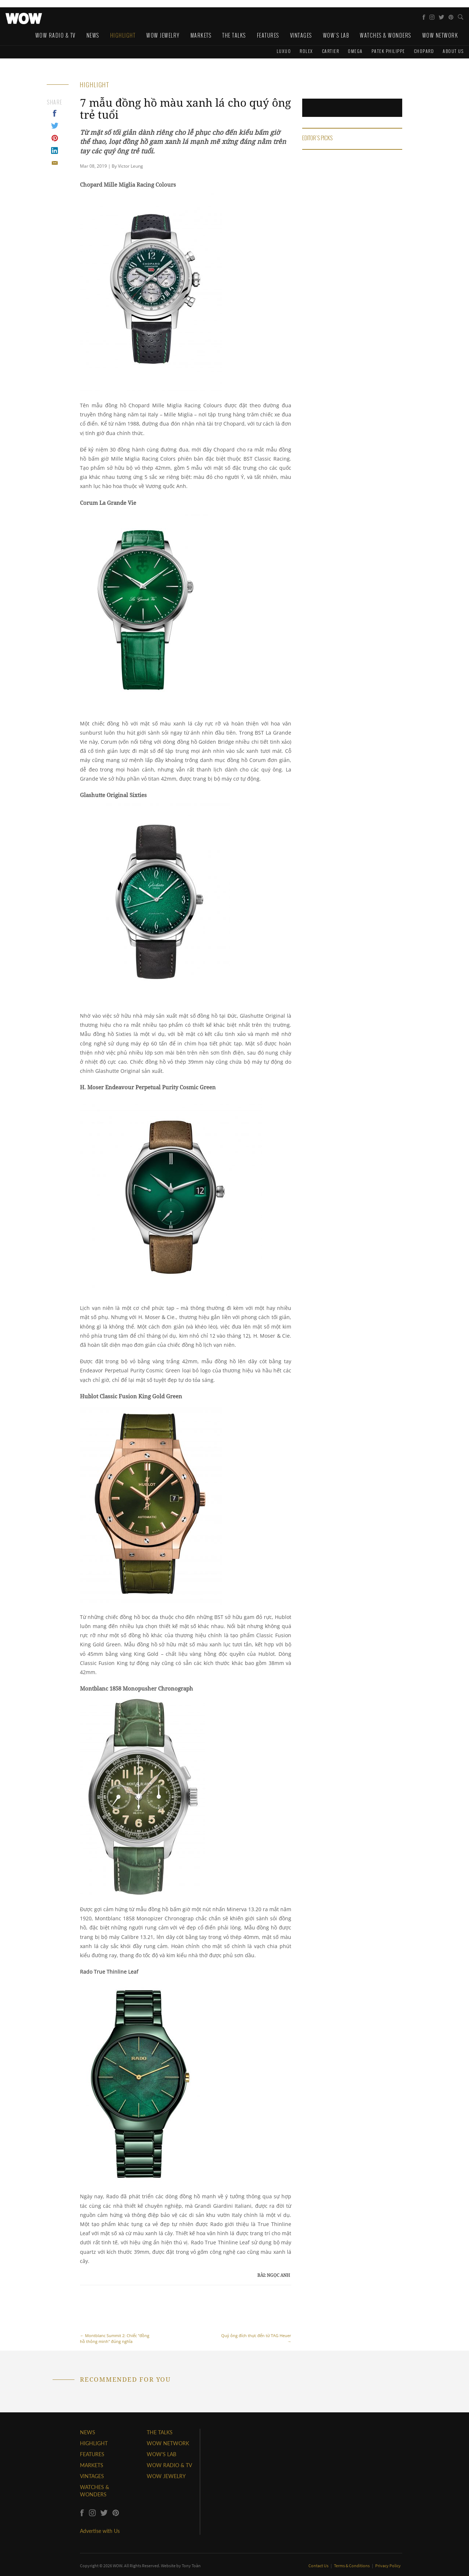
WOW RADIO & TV (169, 2465)
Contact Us (319, 2565)
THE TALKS (160, 2432)
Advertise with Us (100, 2531)
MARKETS (91, 2465)
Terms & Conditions (352, 2565)
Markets (201, 35)
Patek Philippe (388, 51)
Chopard (424, 51)
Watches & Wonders (385, 35)
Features (268, 35)
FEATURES (92, 2454)
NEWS (87, 2432)
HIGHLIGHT (94, 2443)
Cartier (330, 51)
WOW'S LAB (161, 2454)
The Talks (234, 35)
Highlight (123, 35)
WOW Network (440, 35)
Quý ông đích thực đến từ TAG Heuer (254, 2318)
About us (453, 51)
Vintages (301, 35)
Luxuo (284, 51)
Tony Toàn (191, 2565)
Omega (355, 51)
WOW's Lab (336, 35)
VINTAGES (92, 2476)
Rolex (306, 51)
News (93, 35)
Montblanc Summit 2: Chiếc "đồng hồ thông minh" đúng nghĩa (116, 2318)
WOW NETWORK (168, 2443)
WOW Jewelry (163, 35)
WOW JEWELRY (166, 2476)
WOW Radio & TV (55, 35)
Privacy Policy (388, 2565)
